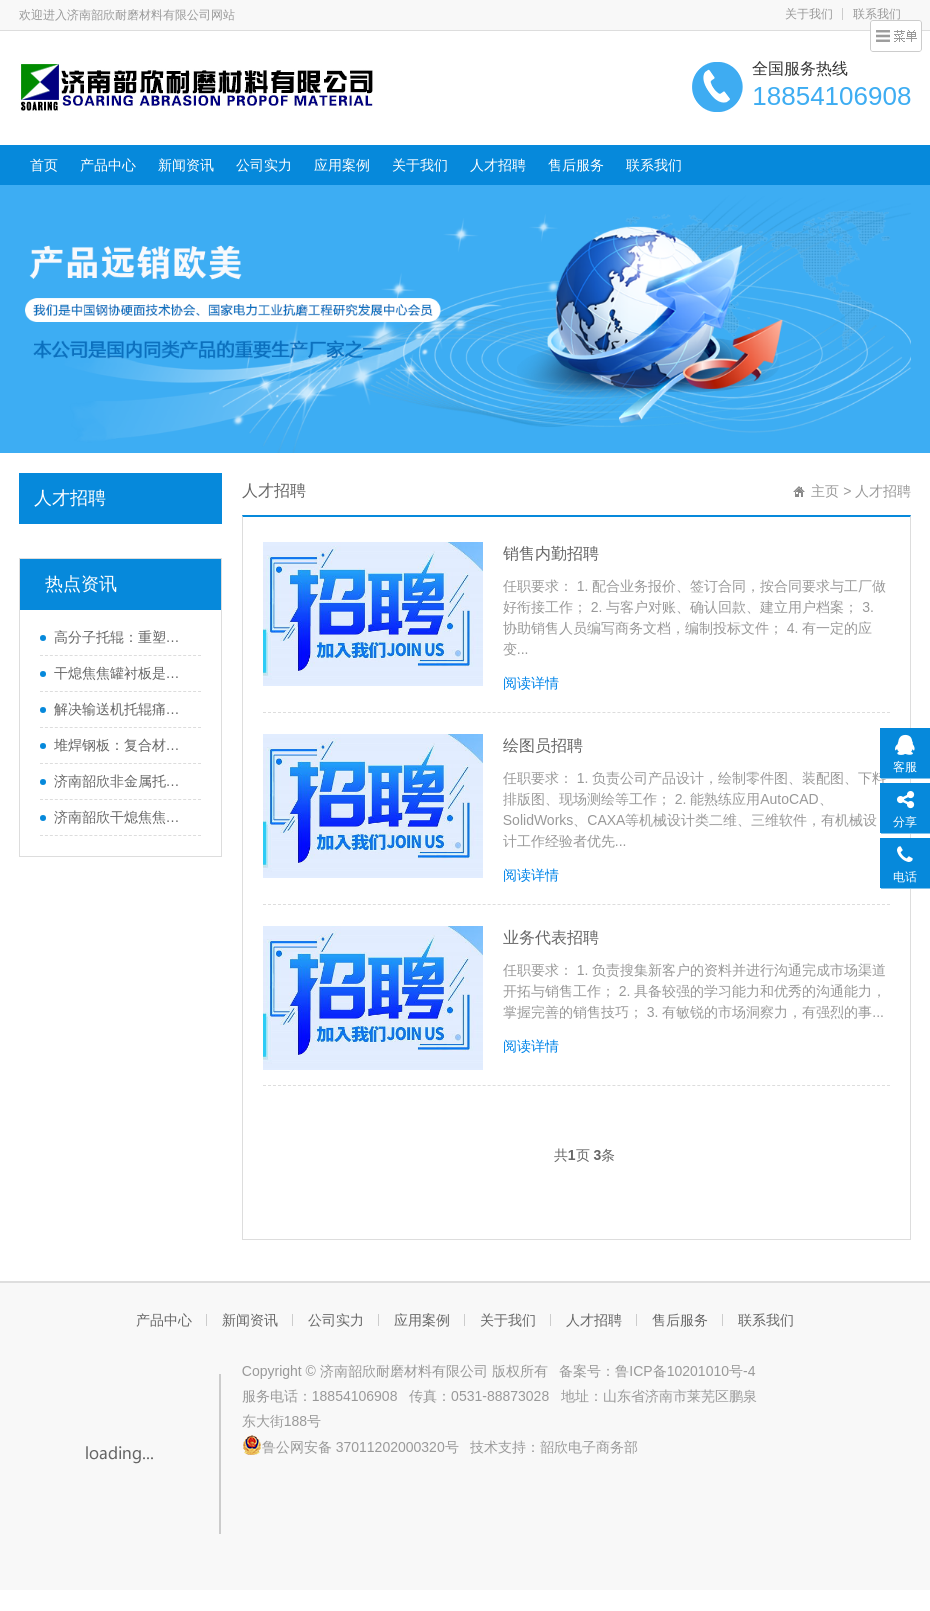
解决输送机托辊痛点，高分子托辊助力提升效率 (122, 709)
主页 (825, 491)
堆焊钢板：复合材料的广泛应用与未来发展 (122, 745)
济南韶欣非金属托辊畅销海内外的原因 (122, 781)
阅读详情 (531, 683)
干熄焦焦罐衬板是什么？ (122, 673)
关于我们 (809, 14)
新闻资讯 (186, 165)
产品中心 (108, 165)
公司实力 (264, 165)
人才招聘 (498, 165)
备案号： (584, 1371)
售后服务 (576, 165)
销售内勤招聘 (551, 553)
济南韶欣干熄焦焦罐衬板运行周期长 (122, 817)
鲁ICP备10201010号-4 (685, 1371)
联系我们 (877, 14)
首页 (44, 165)
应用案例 (342, 165)
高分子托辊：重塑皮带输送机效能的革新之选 (122, 637)
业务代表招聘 (551, 937)
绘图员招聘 (543, 745)
